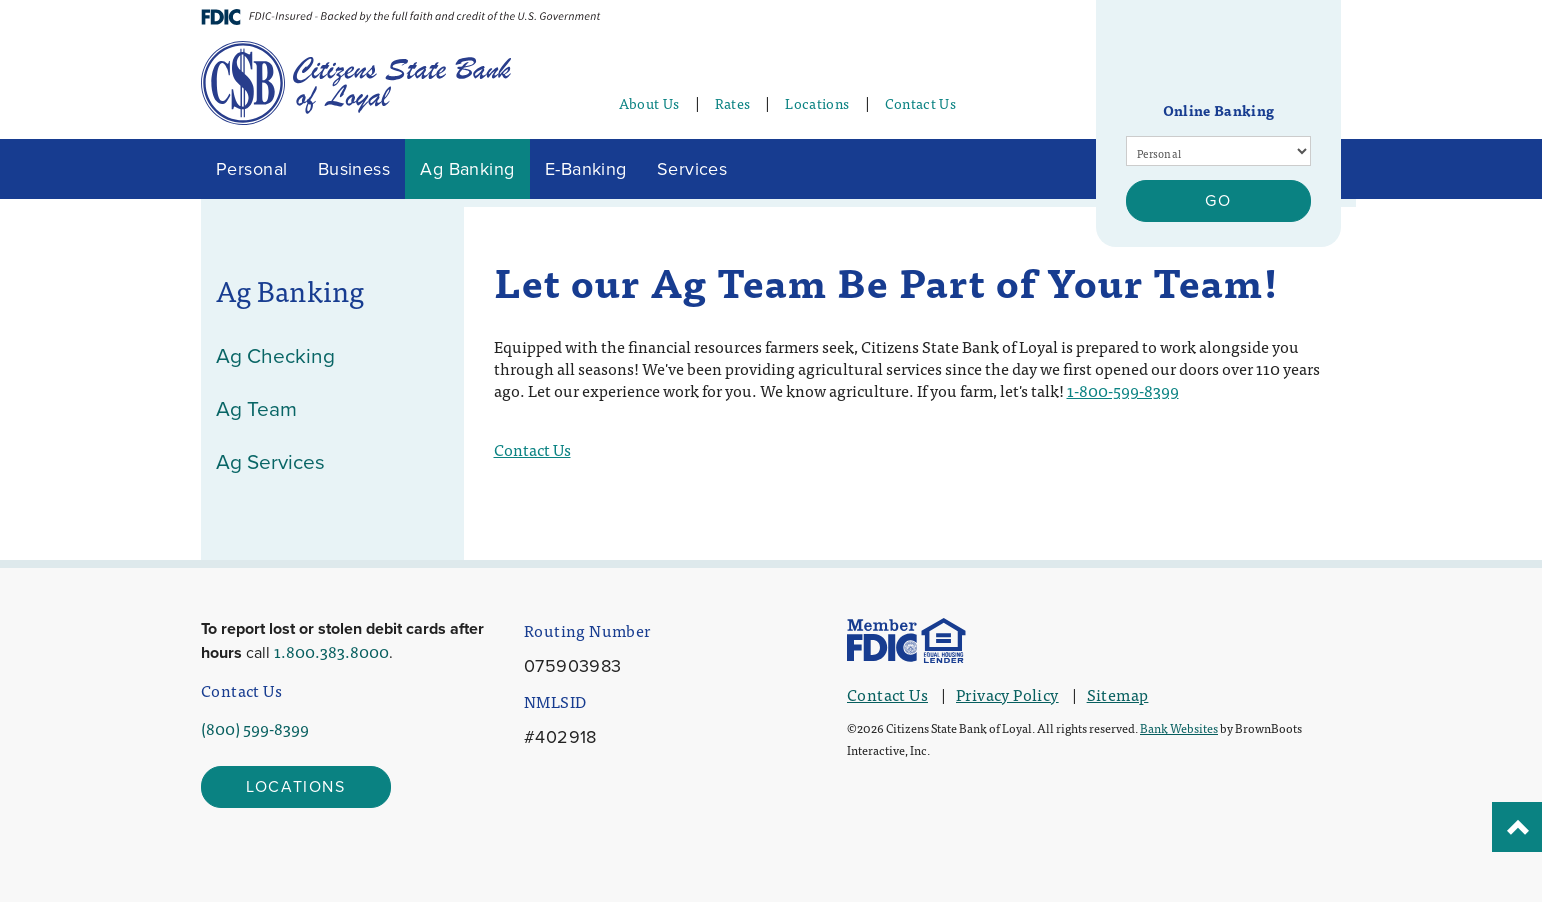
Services (692, 169)
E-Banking (586, 169)
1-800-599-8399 (1123, 390)
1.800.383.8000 (331, 651)
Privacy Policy (1007, 694)
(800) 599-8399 (255, 728)
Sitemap (1118, 694)
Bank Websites (1179, 728)
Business (354, 169)
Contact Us (921, 103)
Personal (252, 169)
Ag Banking (467, 169)
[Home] (356, 79)
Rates (733, 103)
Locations (817, 103)
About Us (649, 103)
